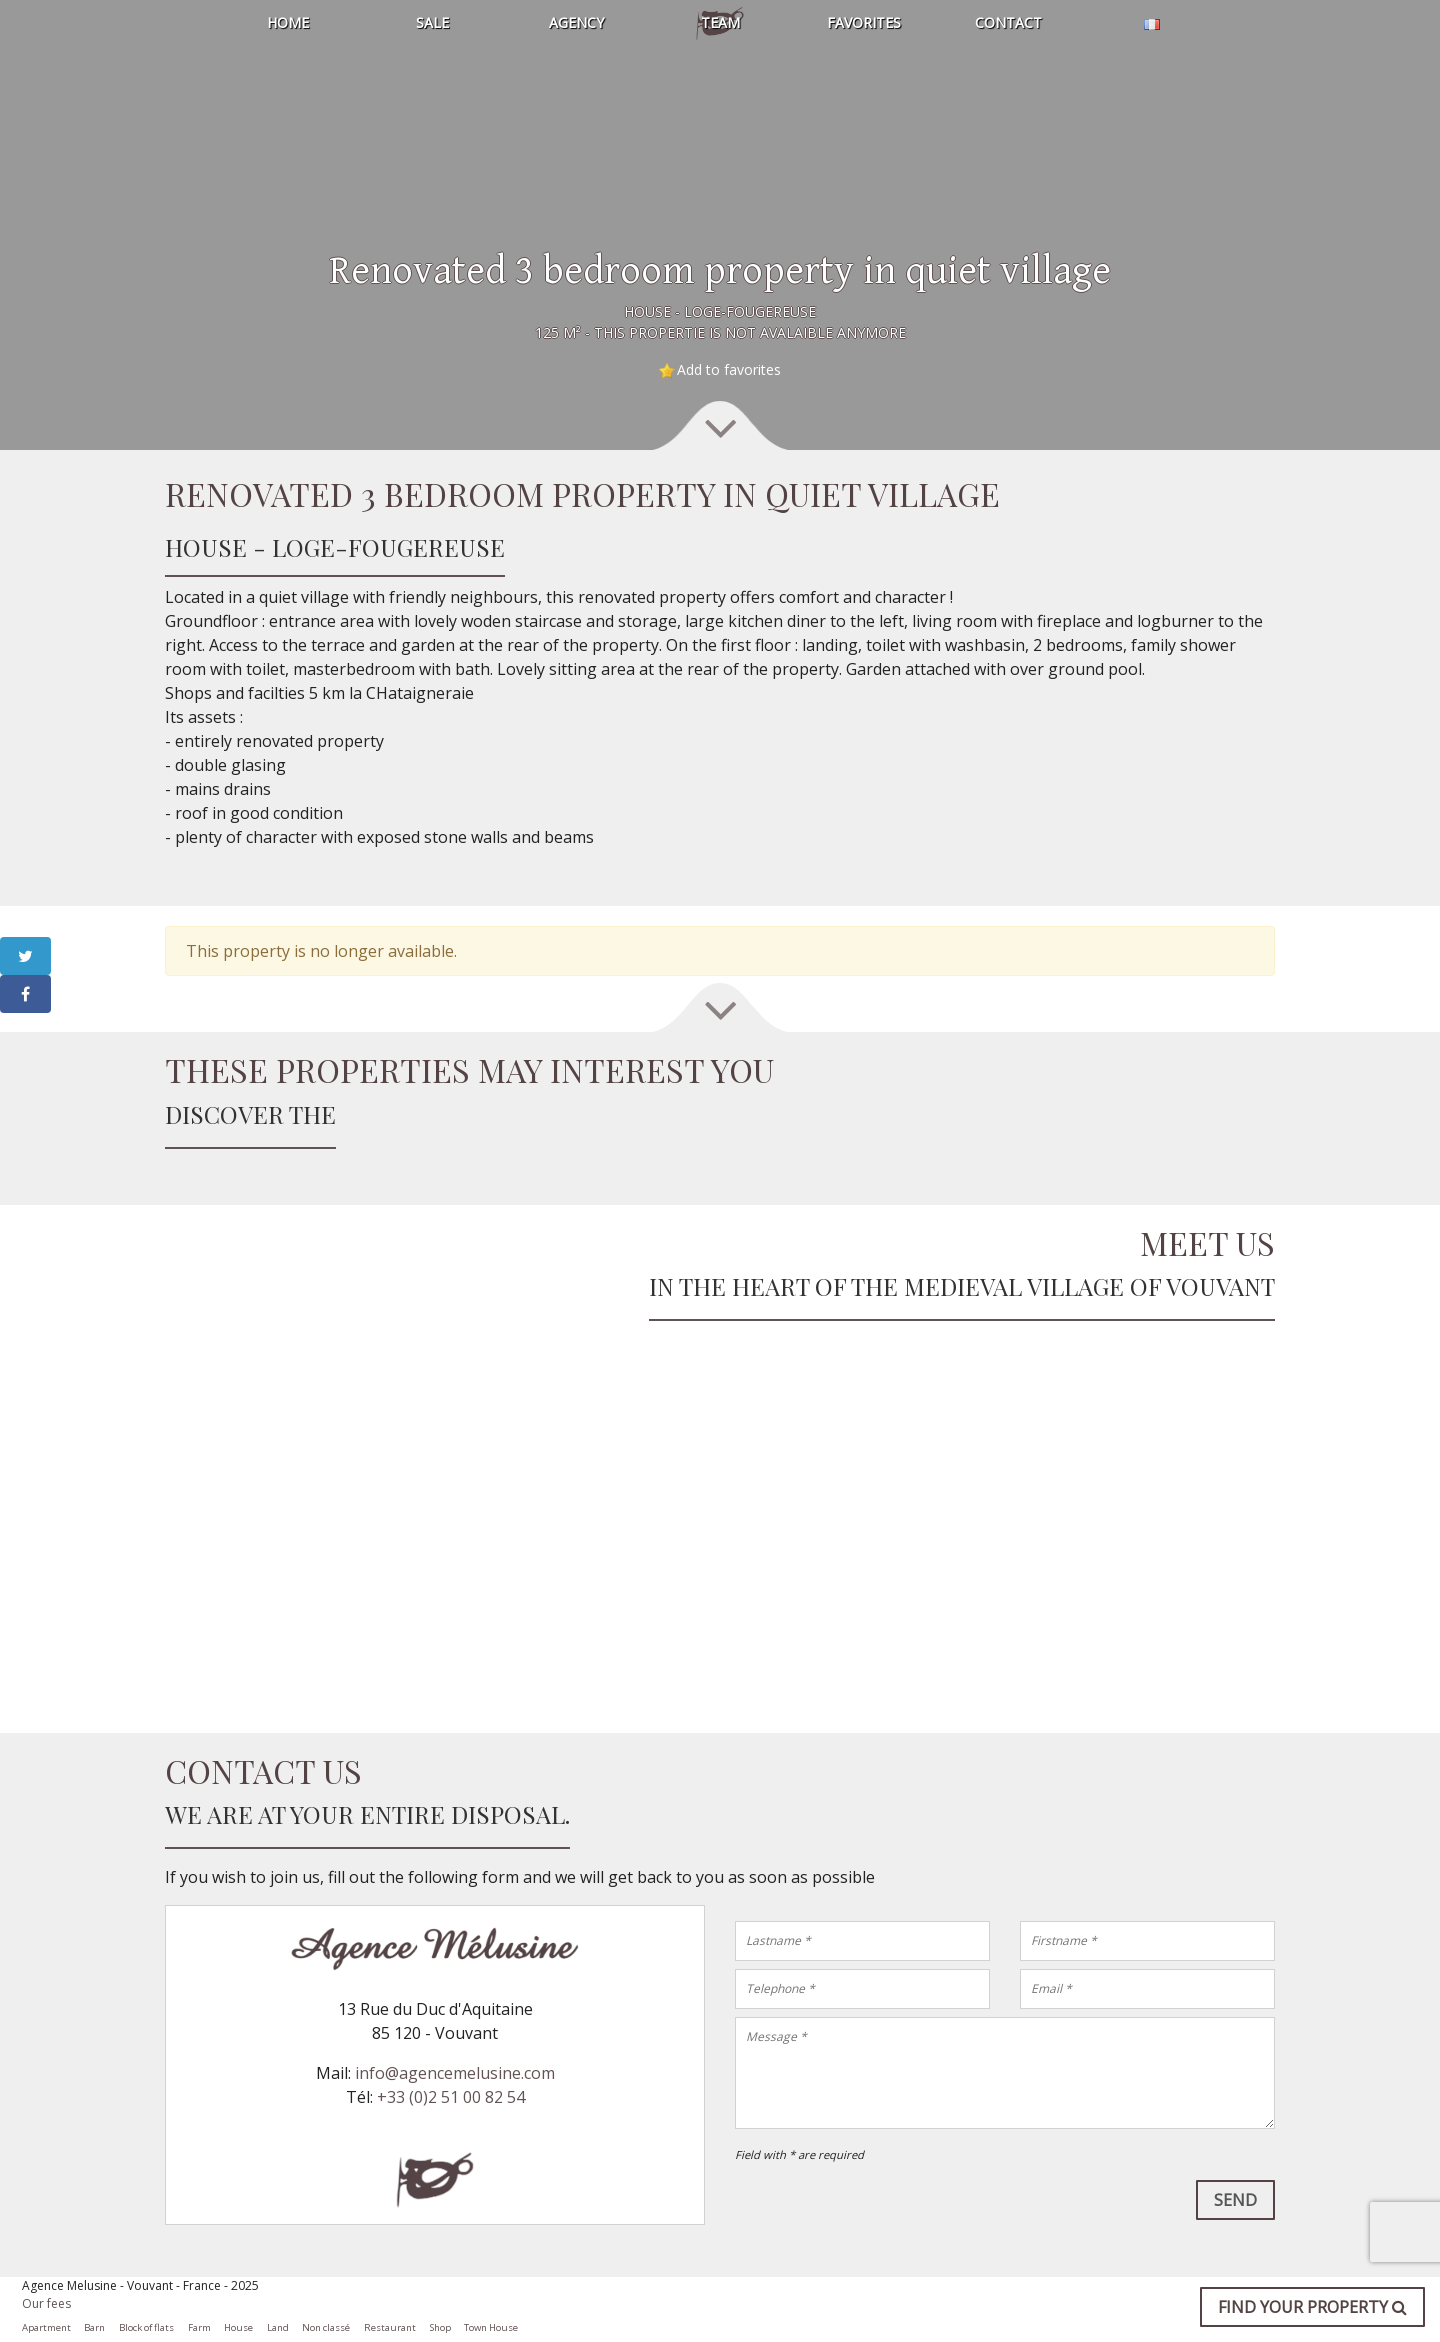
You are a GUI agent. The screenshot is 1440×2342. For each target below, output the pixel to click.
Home (288, 22)
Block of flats (146, 2327)
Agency (576, 22)
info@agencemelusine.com (455, 2073)
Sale (432, 22)
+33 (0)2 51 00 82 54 (451, 2097)
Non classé (326, 2327)
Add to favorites (729, 369)
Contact (1008, 22)
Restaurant (390, 2327)
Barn (94, 2327)
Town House (491, 2327)
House (238, 2327)
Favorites (864, 22)
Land (278, 2327)
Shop (440, 2327)
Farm (199, 2327)
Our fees (46, 2303)
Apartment (46, 2327)
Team (720, 22)
